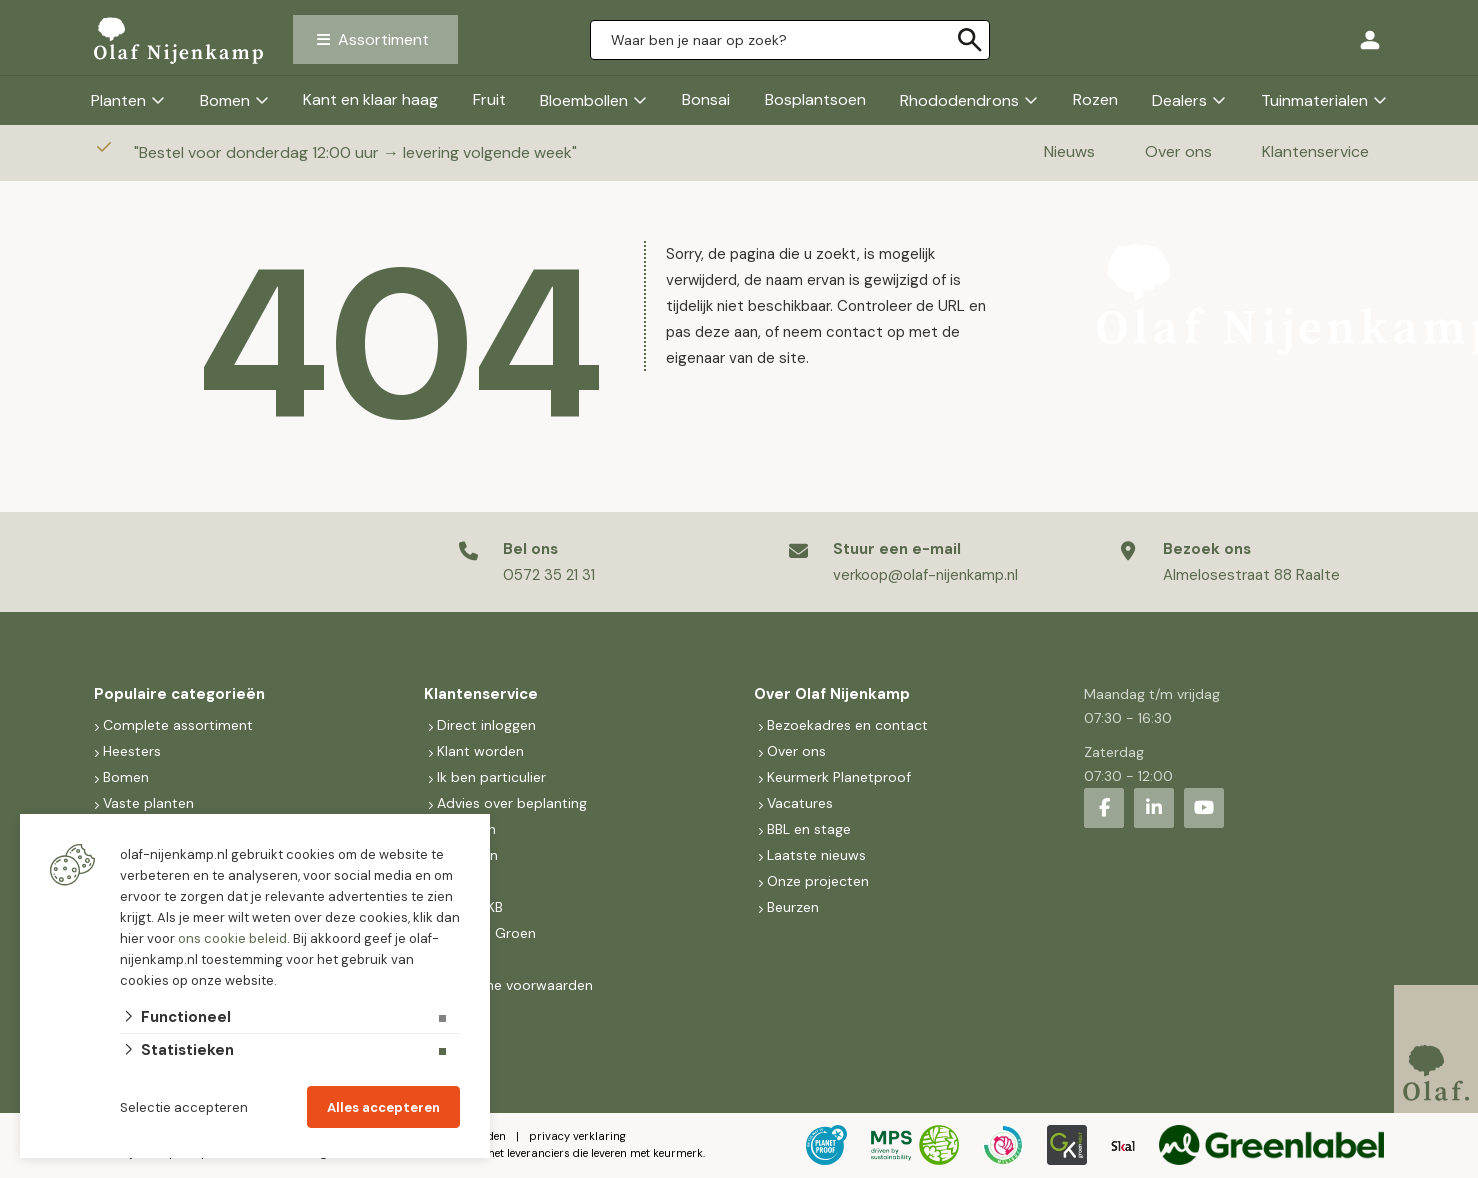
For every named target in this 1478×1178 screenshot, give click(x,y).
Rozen (1095, 99)
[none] (970, 40)
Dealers (1179, 100)
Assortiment (383, 39)
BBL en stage (809, 829)
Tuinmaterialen (1314, 100)
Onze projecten (818, 881)
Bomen (225, 100)
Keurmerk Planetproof (839, 777)
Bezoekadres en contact (847, 725)
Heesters (132, 751)
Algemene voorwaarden (515, 985)
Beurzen (793, 907)
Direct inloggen (486, 725)
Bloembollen (584, 100)
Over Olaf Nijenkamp (832, 694)
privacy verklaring (577, 1136)
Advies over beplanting (512, 803)
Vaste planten (148, 803)
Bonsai (706, 99)
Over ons (1178, 151)
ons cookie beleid (232, 938)
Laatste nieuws (816, 855)
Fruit (489, 99)
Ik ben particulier (491, 777)
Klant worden (480, 751)
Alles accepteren (383, 1107)
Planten (118, 100)
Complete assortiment (180, 725)
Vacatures (800, 803)
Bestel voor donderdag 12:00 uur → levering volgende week (357, 152)
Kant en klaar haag (370, 99)
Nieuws (1069, 151)
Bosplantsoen (815, 99)
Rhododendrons (959, 100)
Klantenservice (1315, 151)
